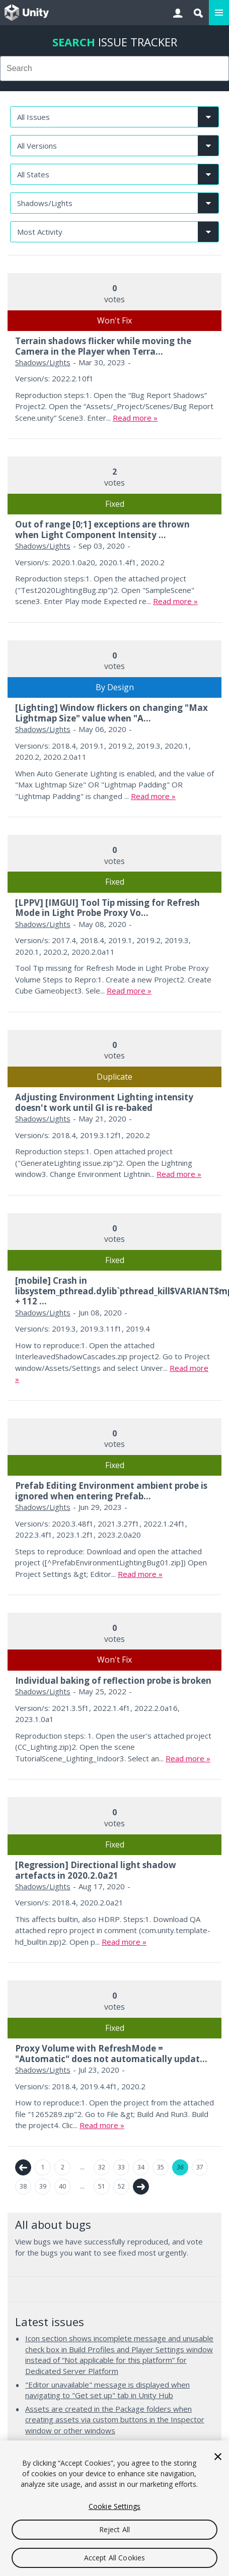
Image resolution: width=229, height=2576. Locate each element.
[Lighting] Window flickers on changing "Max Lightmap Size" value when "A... (111, 712)
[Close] (218, 2457)
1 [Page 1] (43, 2167)
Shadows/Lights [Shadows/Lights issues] (42, 362)
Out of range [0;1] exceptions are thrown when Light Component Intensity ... (102, 529)
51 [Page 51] (101, 2186)
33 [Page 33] (121, 2167)
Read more (132, 418)
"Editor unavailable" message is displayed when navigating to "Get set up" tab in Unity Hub (107, 2390)
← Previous (23, 2167)
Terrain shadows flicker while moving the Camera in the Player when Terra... (103, 346)
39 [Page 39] (42, 2186)
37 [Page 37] (199, 2167)
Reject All (114, 2529)
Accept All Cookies (114, 2557)
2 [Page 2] (62, 2167)
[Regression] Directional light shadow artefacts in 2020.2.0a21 (95, 1870)
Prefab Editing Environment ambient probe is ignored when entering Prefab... (111, 1490)
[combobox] (114, 68)
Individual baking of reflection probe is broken (113, 1680)
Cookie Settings (114, 2506)
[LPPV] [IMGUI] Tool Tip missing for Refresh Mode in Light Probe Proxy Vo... (107, 907)
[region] (114, 2508)
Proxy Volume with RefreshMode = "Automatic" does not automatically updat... (111, 2053)
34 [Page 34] (140, 2167)
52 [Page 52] (121, 2186)
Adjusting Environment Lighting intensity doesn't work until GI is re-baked (104, 1102)
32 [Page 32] (101, 2167)
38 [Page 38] (23, 2186)
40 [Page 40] (62, 2186)
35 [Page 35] (160, 2167)
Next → (141, 2186)
